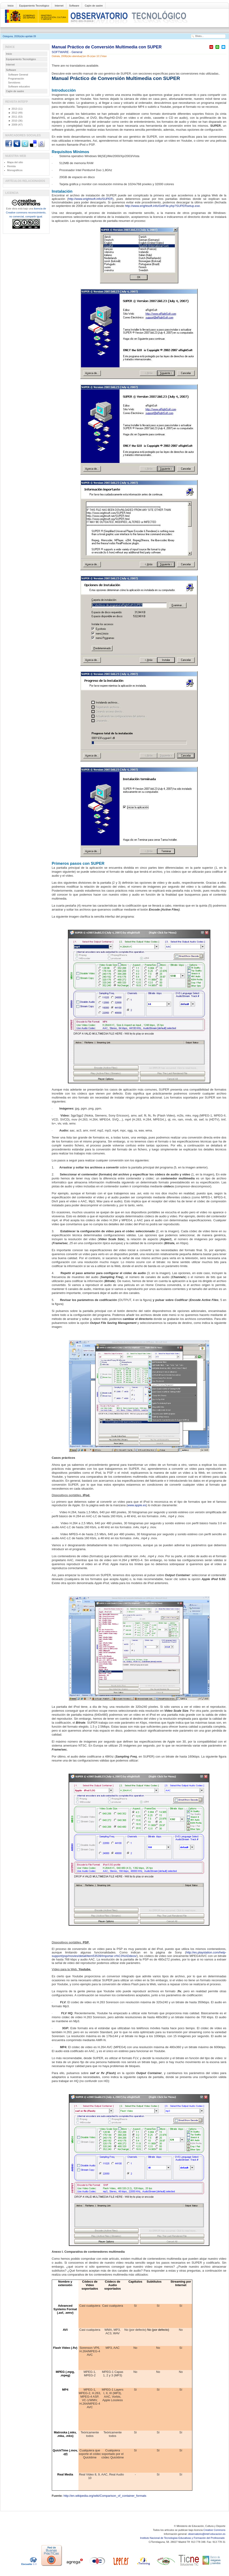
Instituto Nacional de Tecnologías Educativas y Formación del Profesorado (182, 2537)
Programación (16, 78)
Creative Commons (214, 2530)
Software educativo (19, 86)
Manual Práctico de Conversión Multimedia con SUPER (107, 47)
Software (74, 5)
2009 (12, 124)
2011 (12, 116)
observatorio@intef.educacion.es (206, 2534)
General (76, 52)
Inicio (11, 5)
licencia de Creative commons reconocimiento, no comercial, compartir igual (26, 212)
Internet (59, 5)
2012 (12, 112)
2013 (12, 108)
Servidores (14, 82)
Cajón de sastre (94, 5)
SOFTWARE (61, 52)
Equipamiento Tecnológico (34, 5)
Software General (18, 74)
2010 (12, 120)
